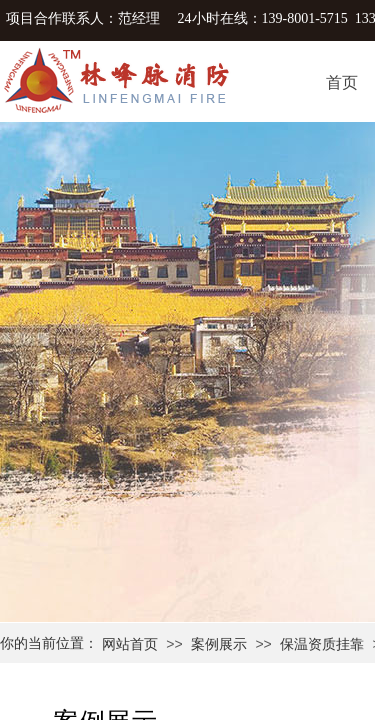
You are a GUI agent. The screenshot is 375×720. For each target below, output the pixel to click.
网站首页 (130, 644)
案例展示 (219, 644)
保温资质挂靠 (322, 644)
